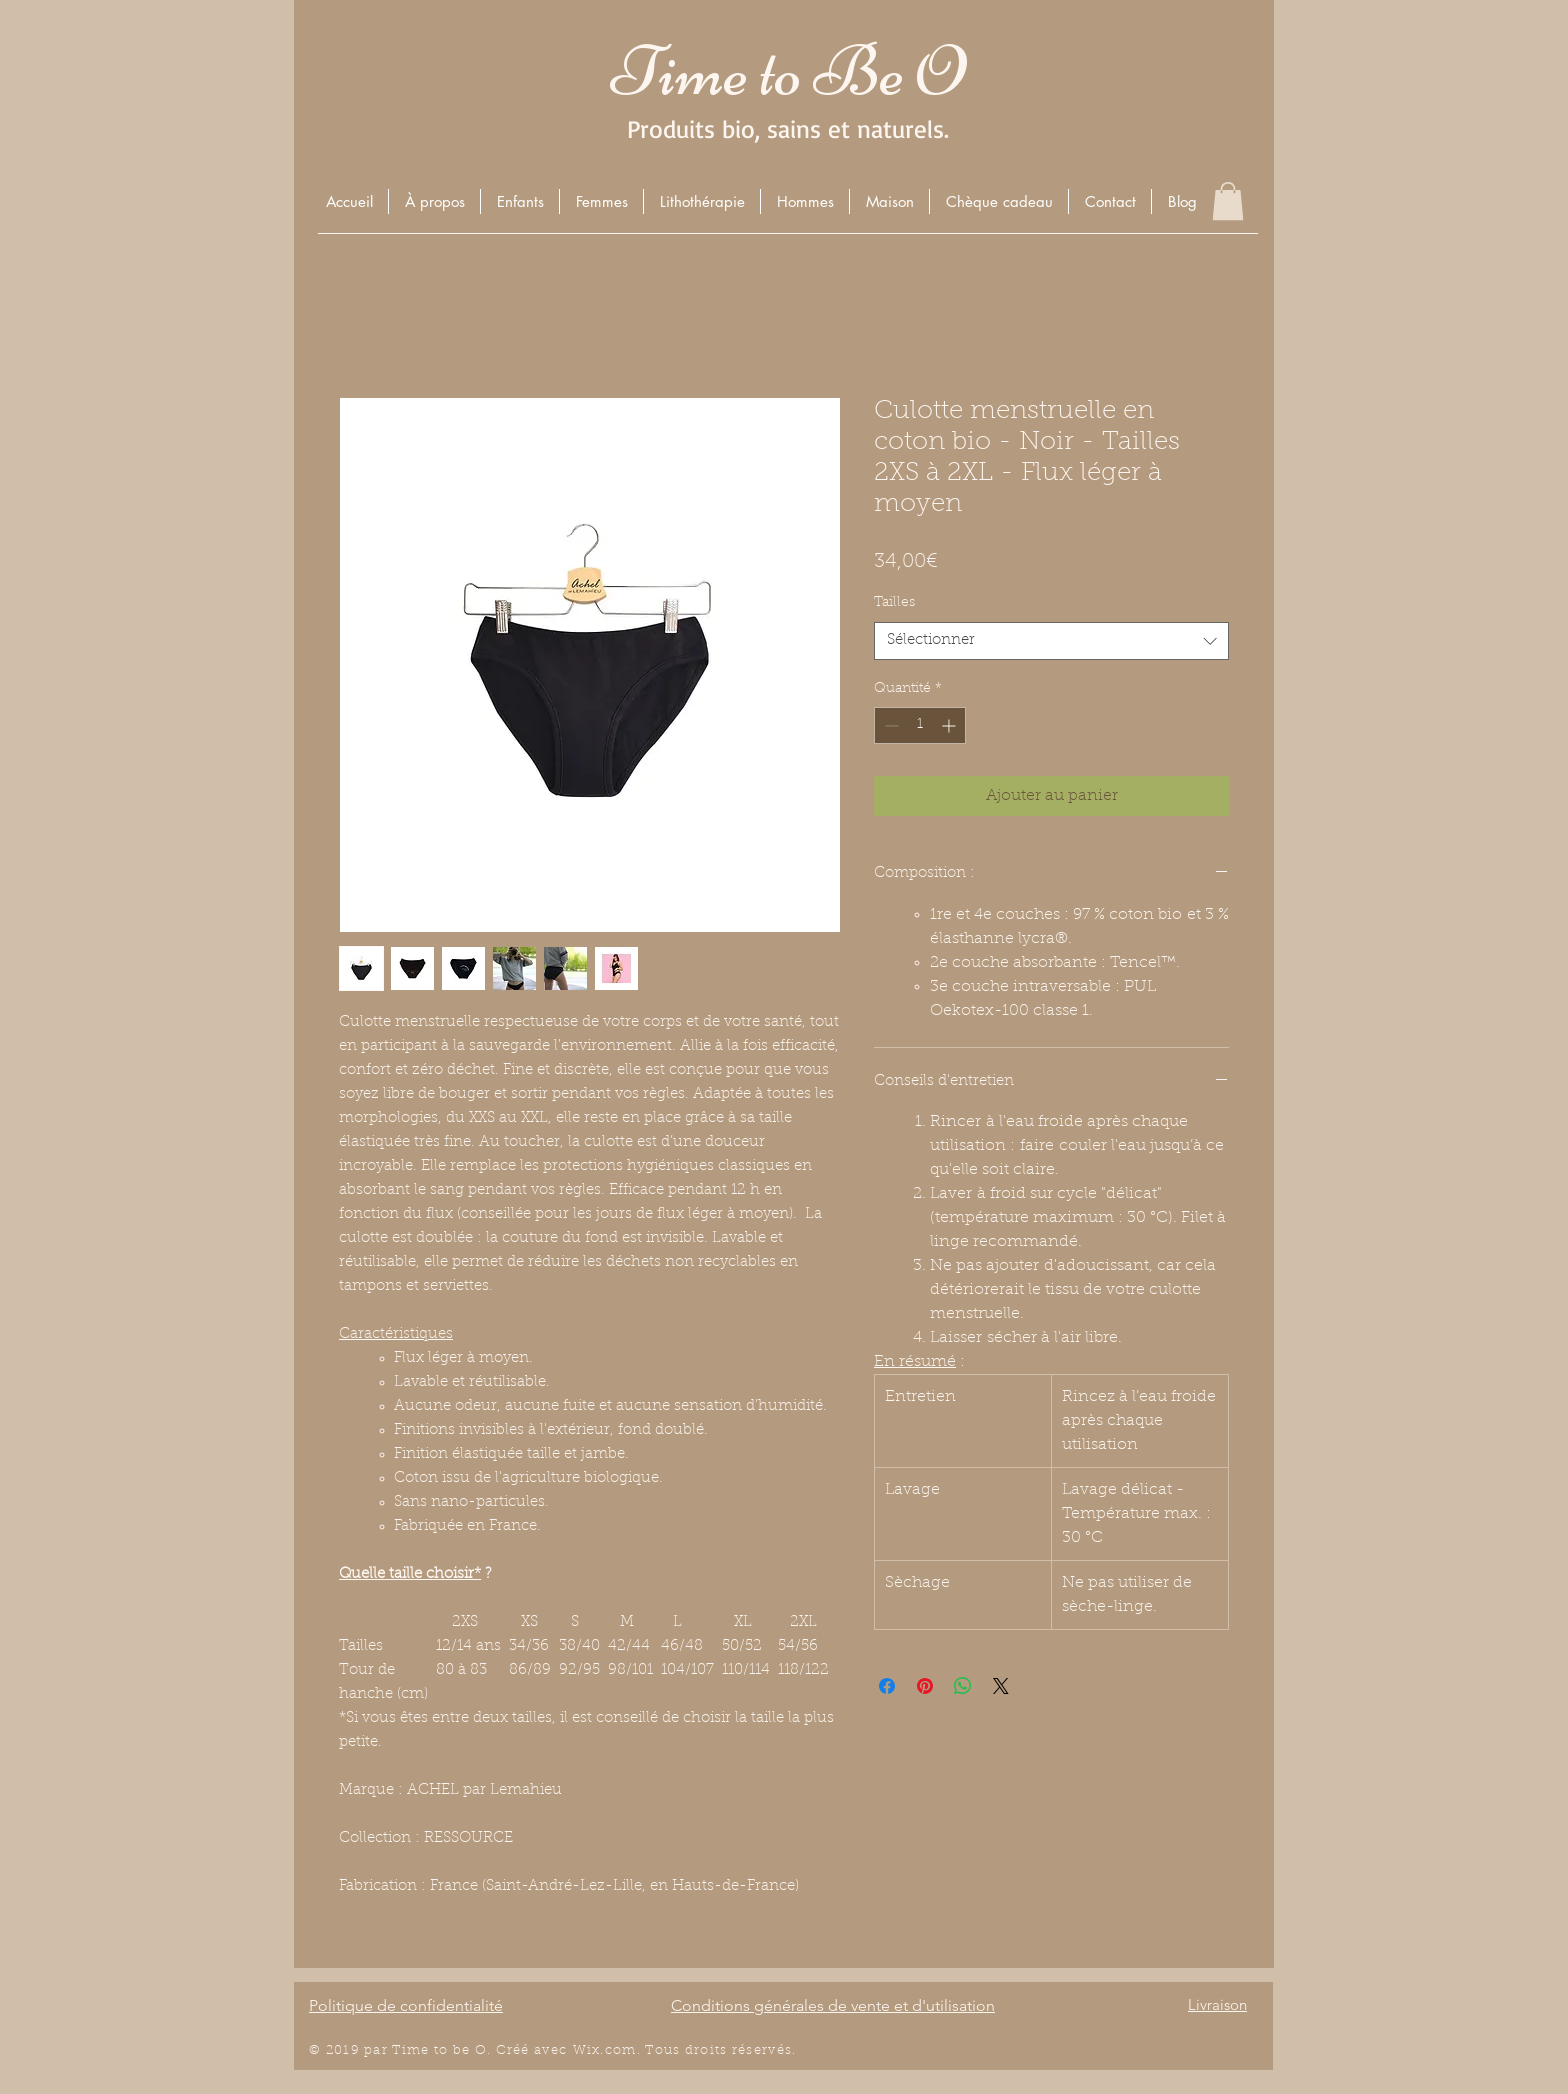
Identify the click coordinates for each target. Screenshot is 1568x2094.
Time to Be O (788, 71)
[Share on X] (1001, 1686)
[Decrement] (889, 725)
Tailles (894, 603)
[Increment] (950, 725)
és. (787, 2050)
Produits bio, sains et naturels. (788, 128)
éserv (757, 2050)
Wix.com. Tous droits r (656, 2050)
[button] (519, 201)
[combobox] (1051, 641)
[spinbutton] (920, 725)
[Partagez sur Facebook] (887, 1686)
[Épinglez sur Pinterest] (925, 1686)
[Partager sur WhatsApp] (963, 1686)
